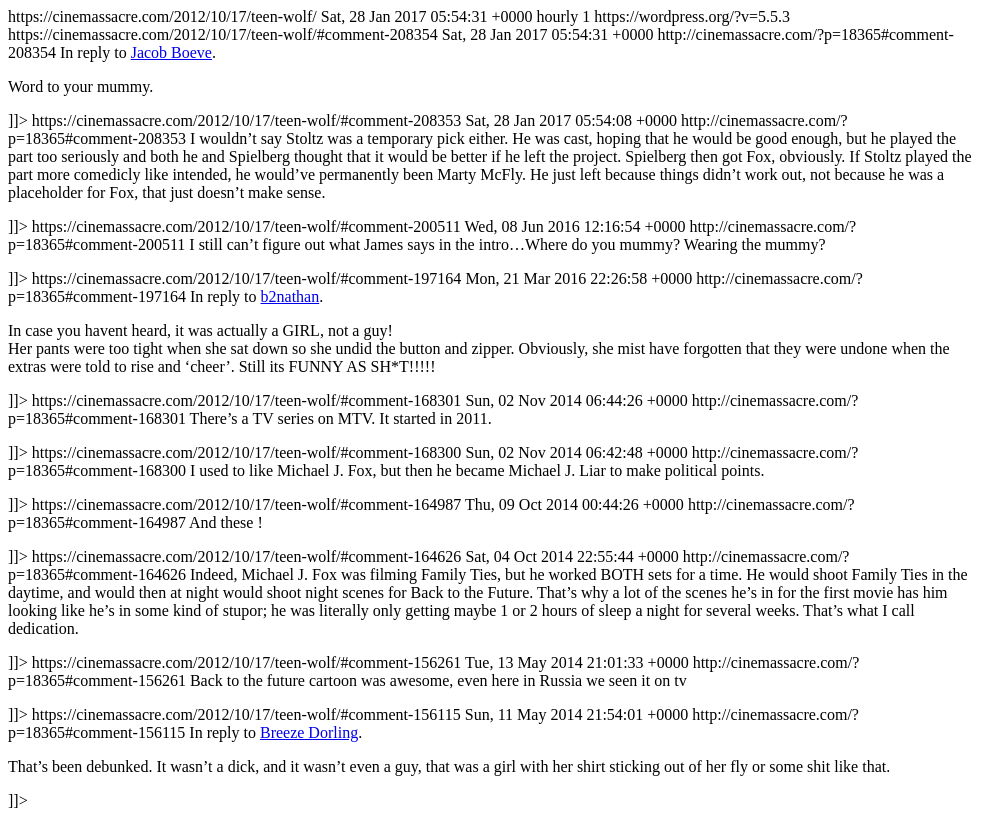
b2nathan (290, 296)
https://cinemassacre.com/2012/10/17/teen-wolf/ (491, 408)
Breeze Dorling (309, 732)
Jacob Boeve (171, 52)
